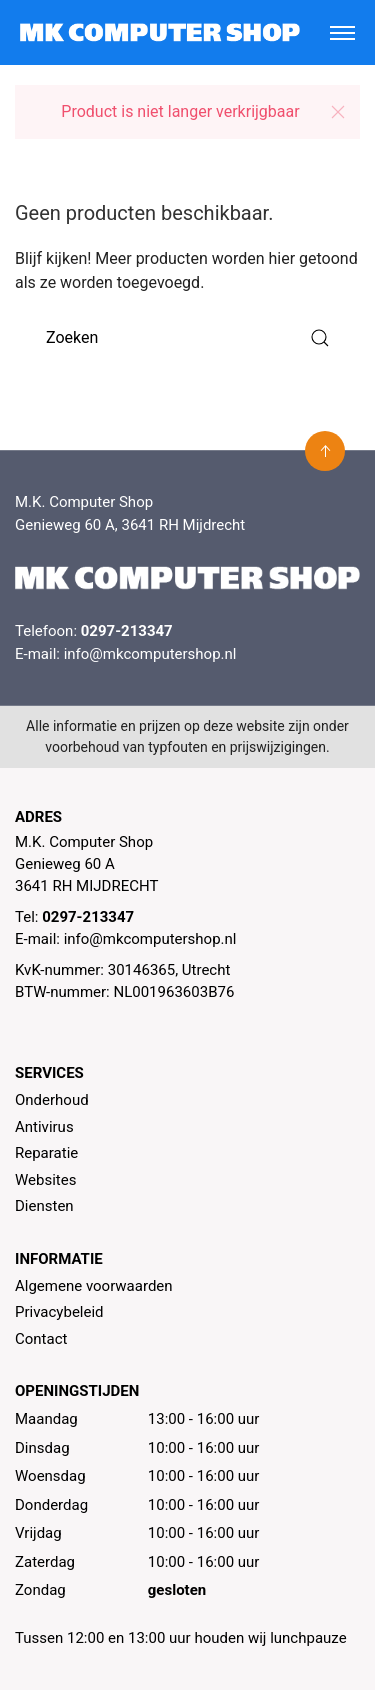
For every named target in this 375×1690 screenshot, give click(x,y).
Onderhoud (52, 1100)
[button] (338, 112)
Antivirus (44, 1127)
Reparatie (46, 1153)
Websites (45, 1180)
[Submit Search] (320, 337)
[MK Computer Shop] (160, 32)
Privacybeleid (59, 1312)
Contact (41, 1339)
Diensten (44, 1206)
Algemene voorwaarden (94, 1286)
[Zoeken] (187, 337)
